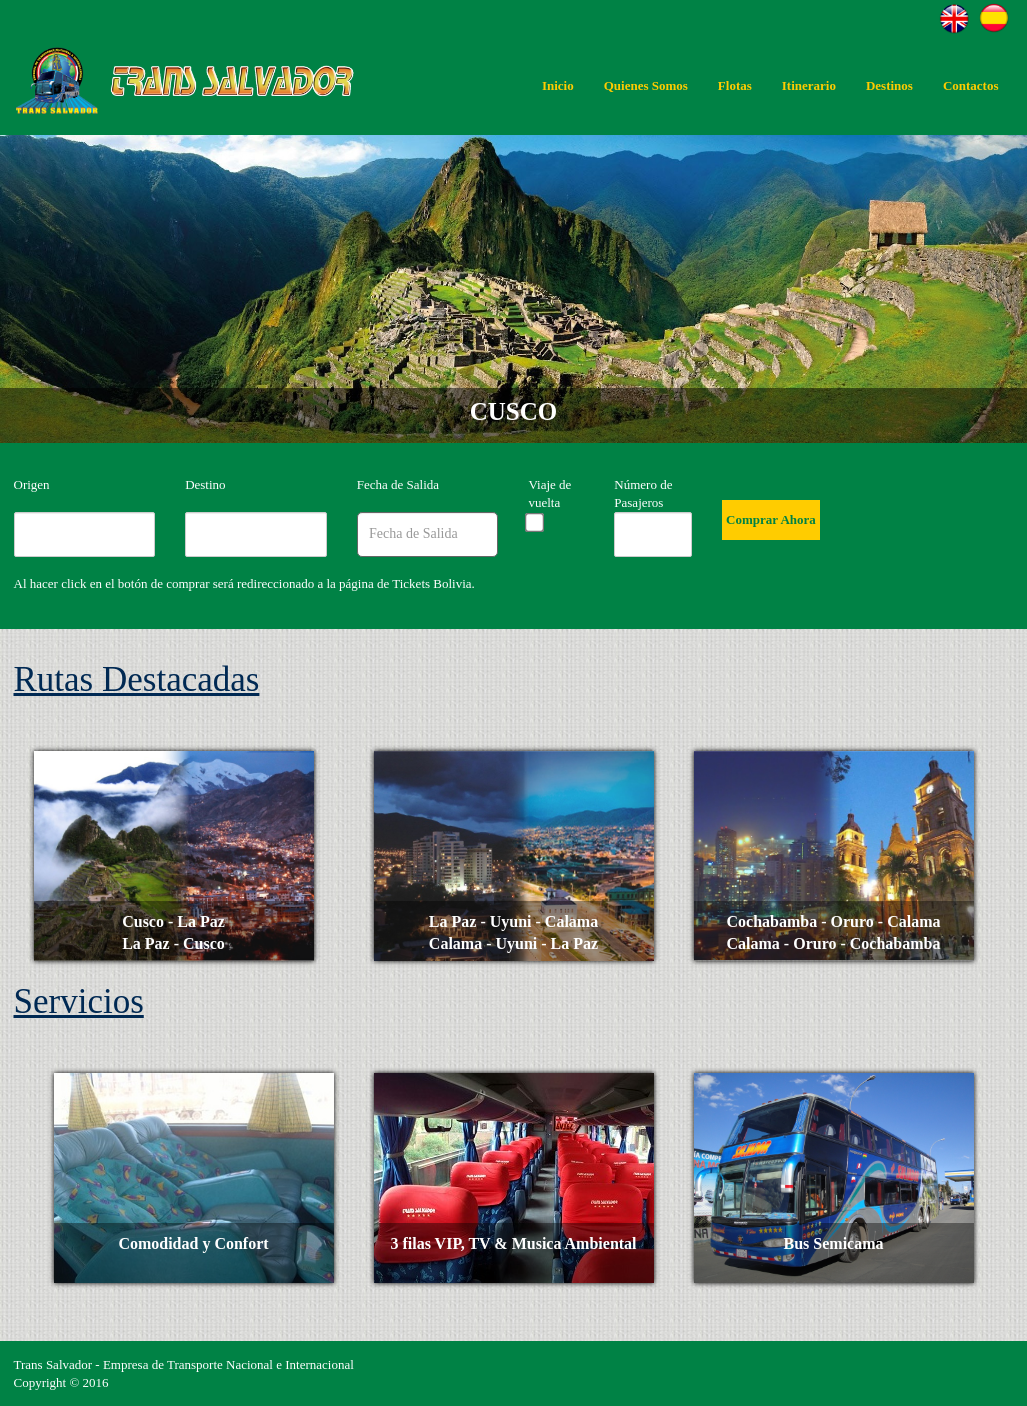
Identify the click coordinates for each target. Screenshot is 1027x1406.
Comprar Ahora (771, 519)
